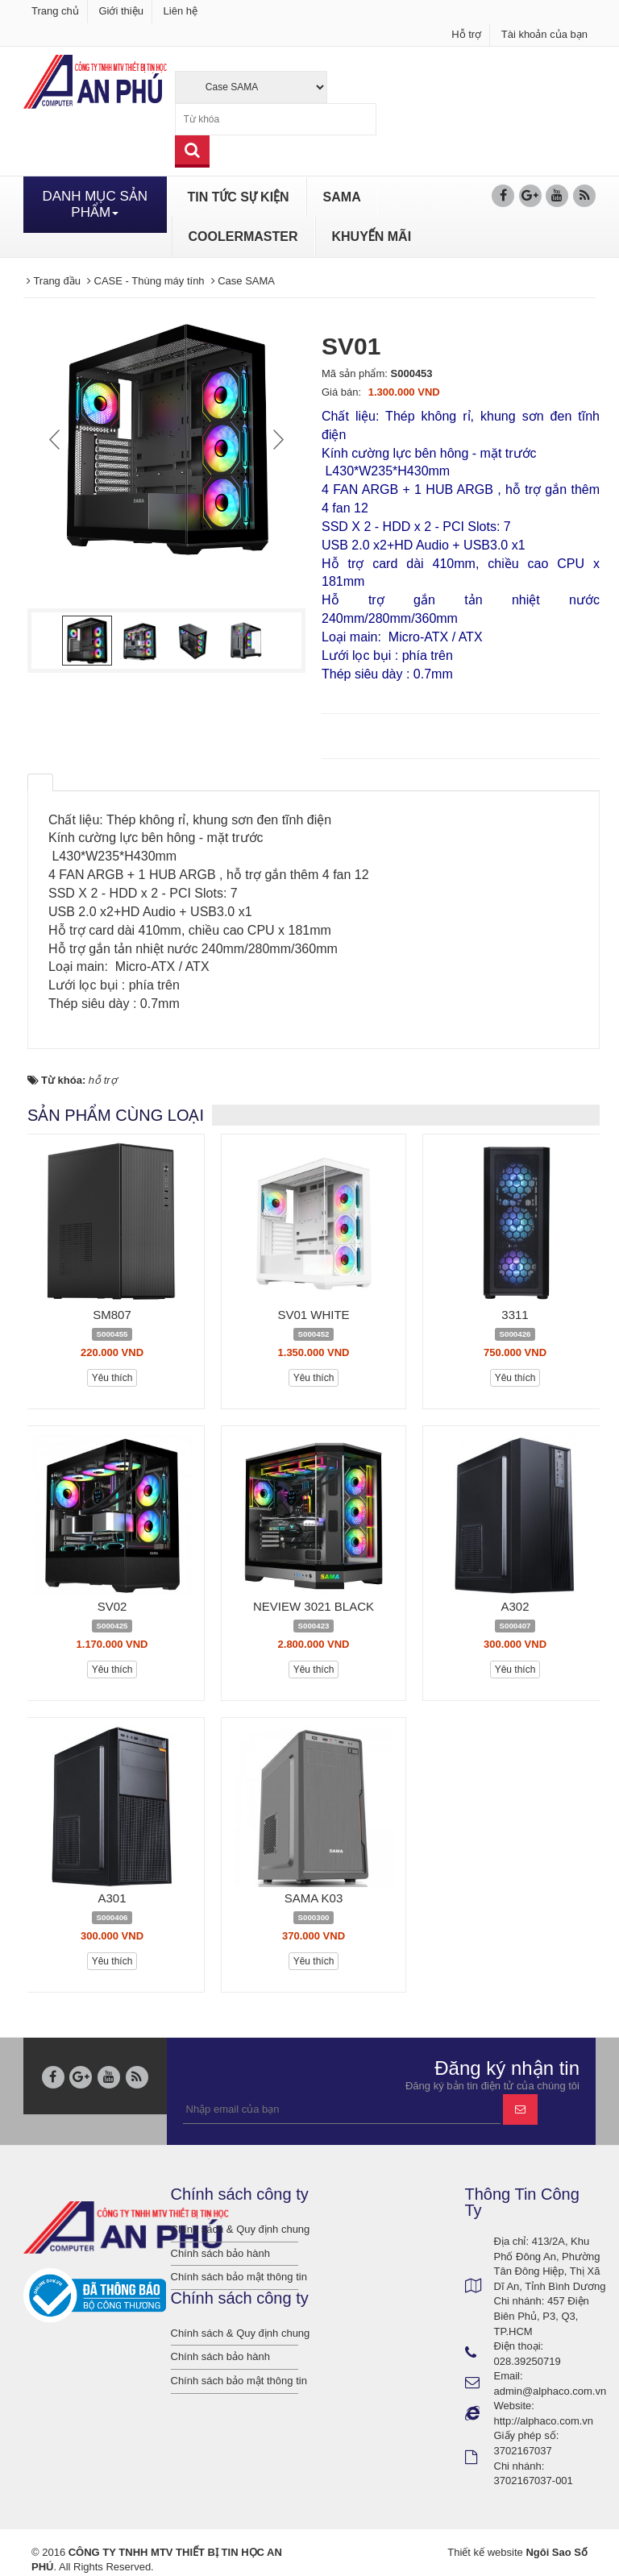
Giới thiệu (120, 11)
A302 (515, 1606)
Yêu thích (112, 1377)
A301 (112, 1898)
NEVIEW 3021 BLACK (313, 1606)
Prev (56, 439)
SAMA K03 (314, 1898)
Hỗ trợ (466, 34)
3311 (514, 1314)
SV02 (112, 1606)
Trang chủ (55, 11)
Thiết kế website (484, 2552)
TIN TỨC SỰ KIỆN (238, 197)
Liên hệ (180, 11)
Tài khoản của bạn (544, 34)
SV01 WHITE (313, 1314)
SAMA (342, 197)
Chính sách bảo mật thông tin (235, 2277)
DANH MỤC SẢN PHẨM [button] (94, 204)
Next (276, 439)
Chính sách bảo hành (220, 2253)
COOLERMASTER (243, 236)
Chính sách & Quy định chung (235, 2229)
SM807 (112, 1314)
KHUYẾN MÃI (372, 236)
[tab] (40, 782)
